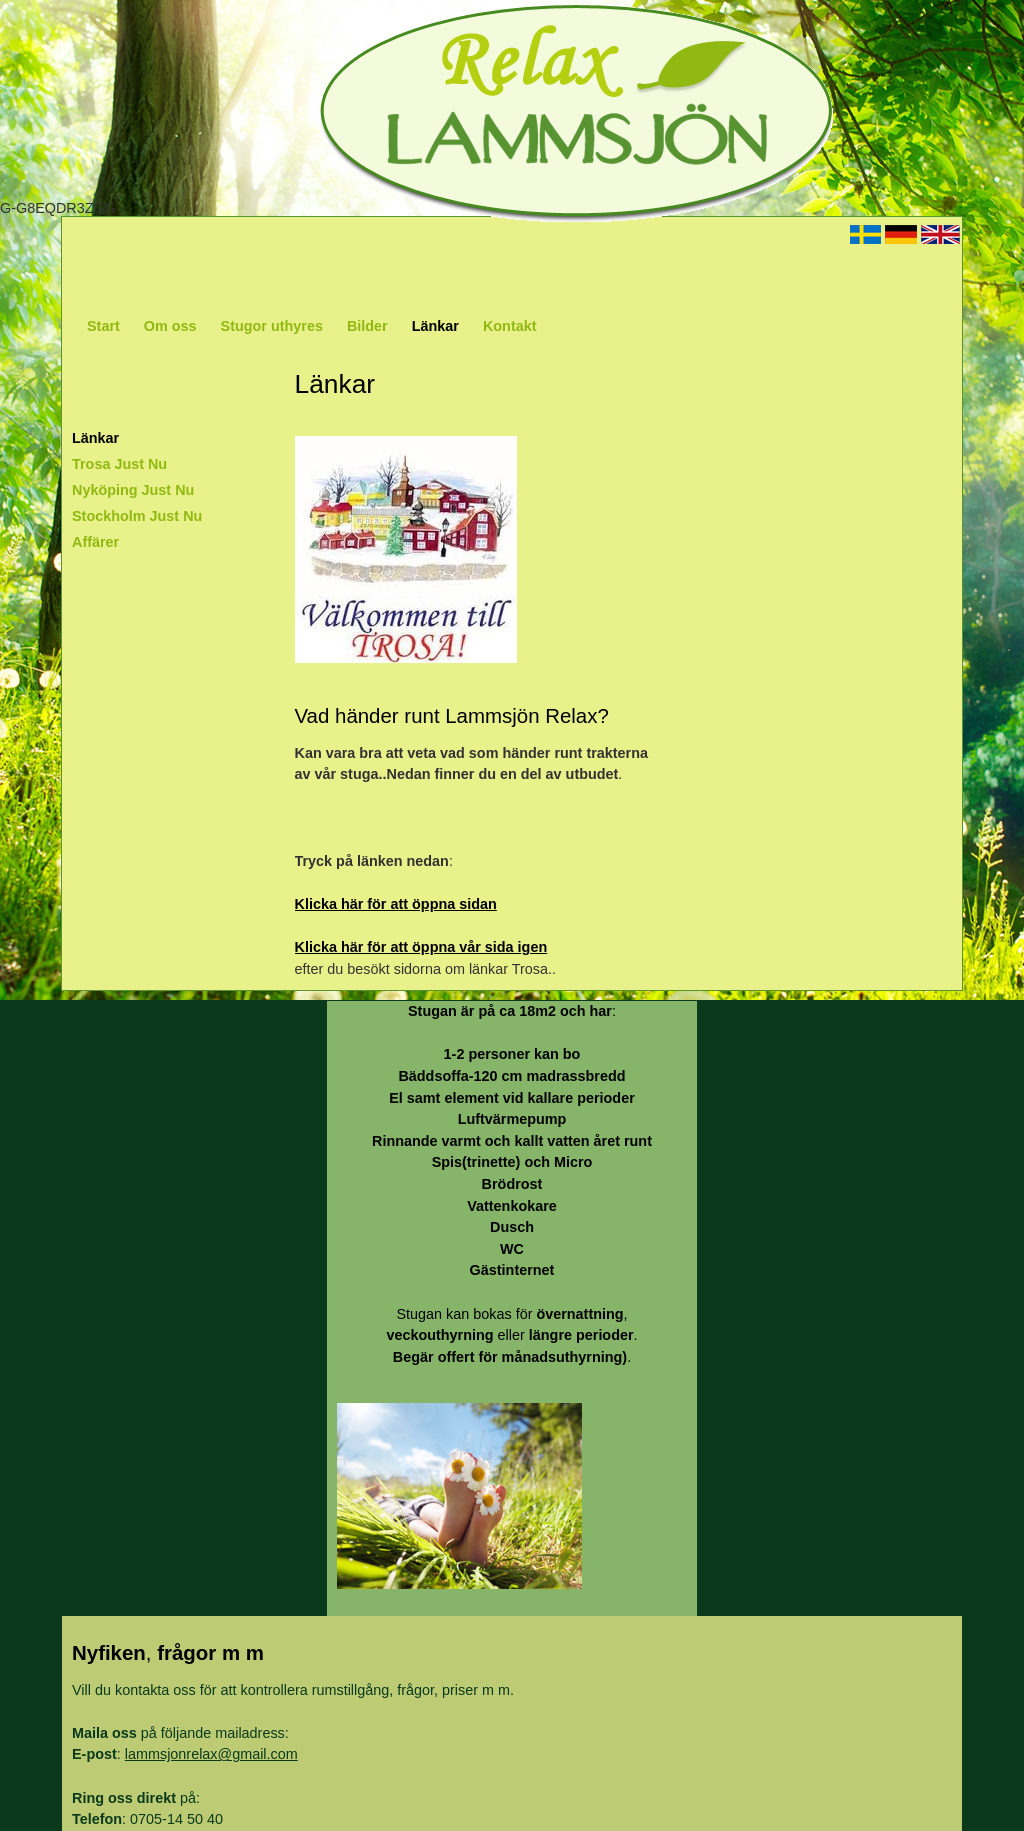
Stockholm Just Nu (137, 516)
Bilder (367, 326)
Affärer (95, 542)
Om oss (170, 326)
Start (103, 326)
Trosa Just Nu (119, 464)
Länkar (435, 326)
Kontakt (510, 326)
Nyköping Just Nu (133, 490)
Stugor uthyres (272, 326)
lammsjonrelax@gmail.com (211, 1754)
